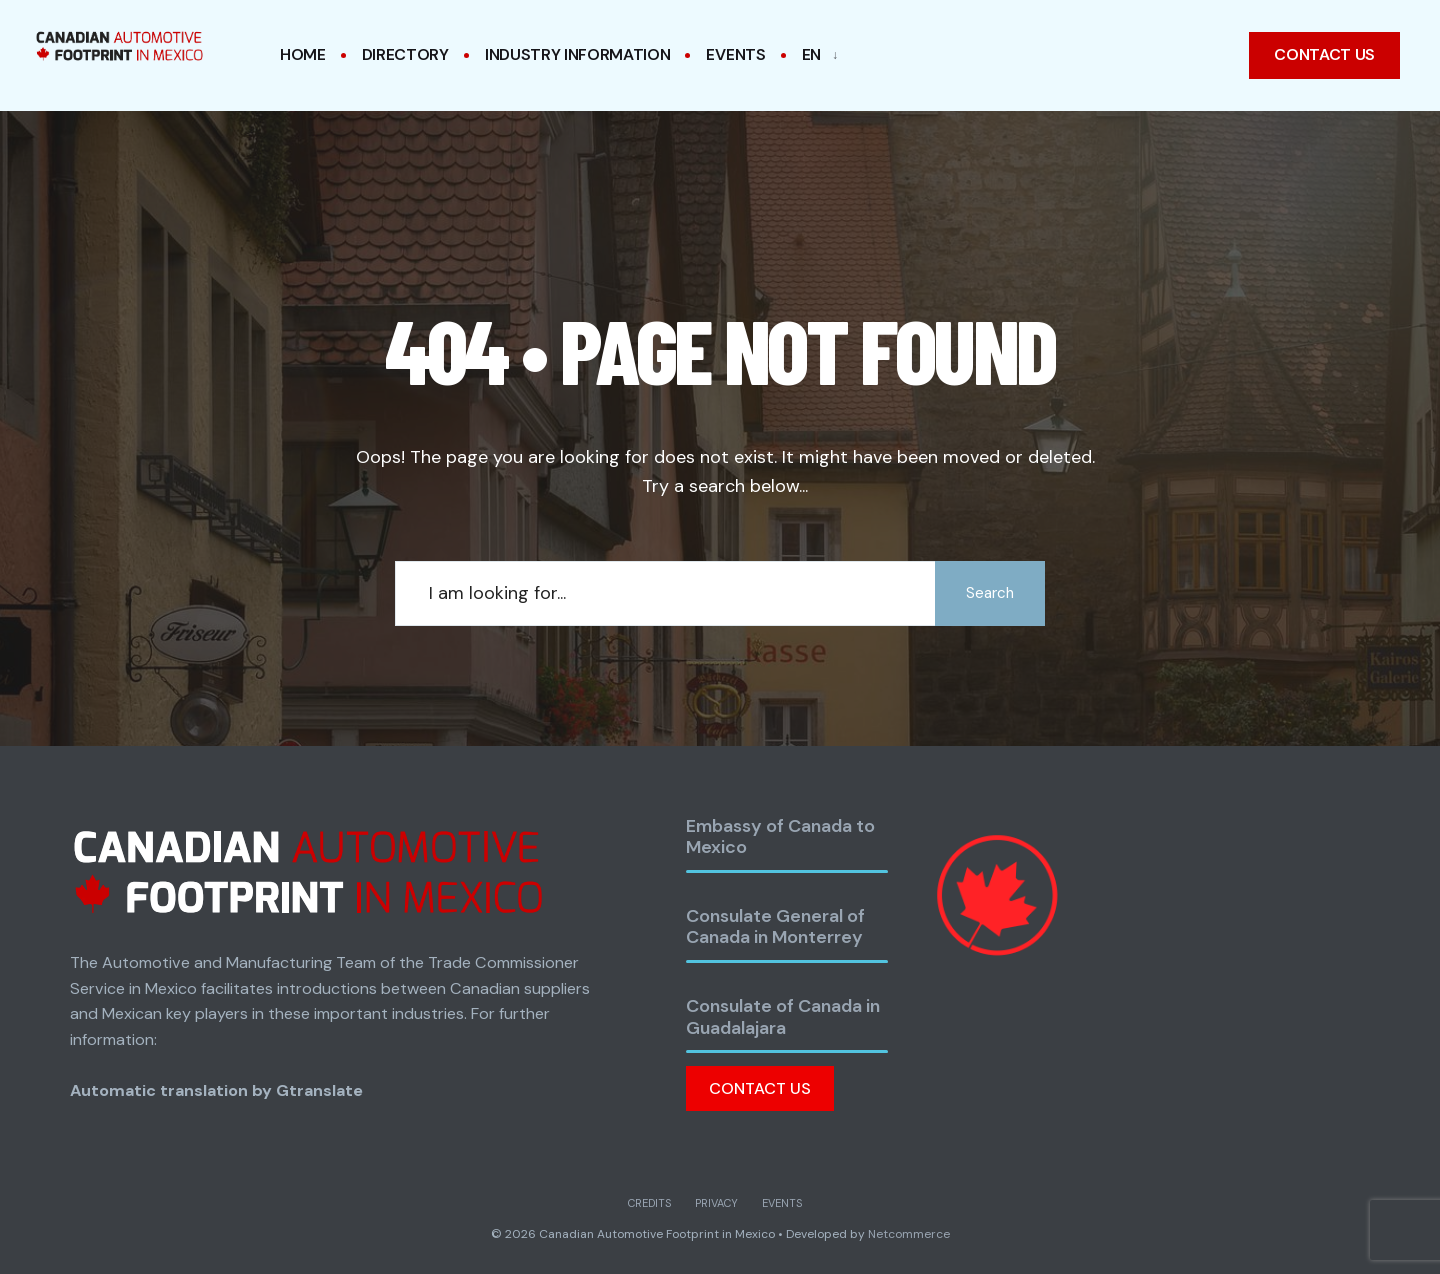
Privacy (716, 1203)
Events (735, 54)
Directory (405, 54)
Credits (649, 1203)
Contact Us (760, 1088)
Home (303, 54)
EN (811, 54)
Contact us (1324, 54)
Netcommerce (909, 1234)
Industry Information (578, 54)
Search (990, 593)
